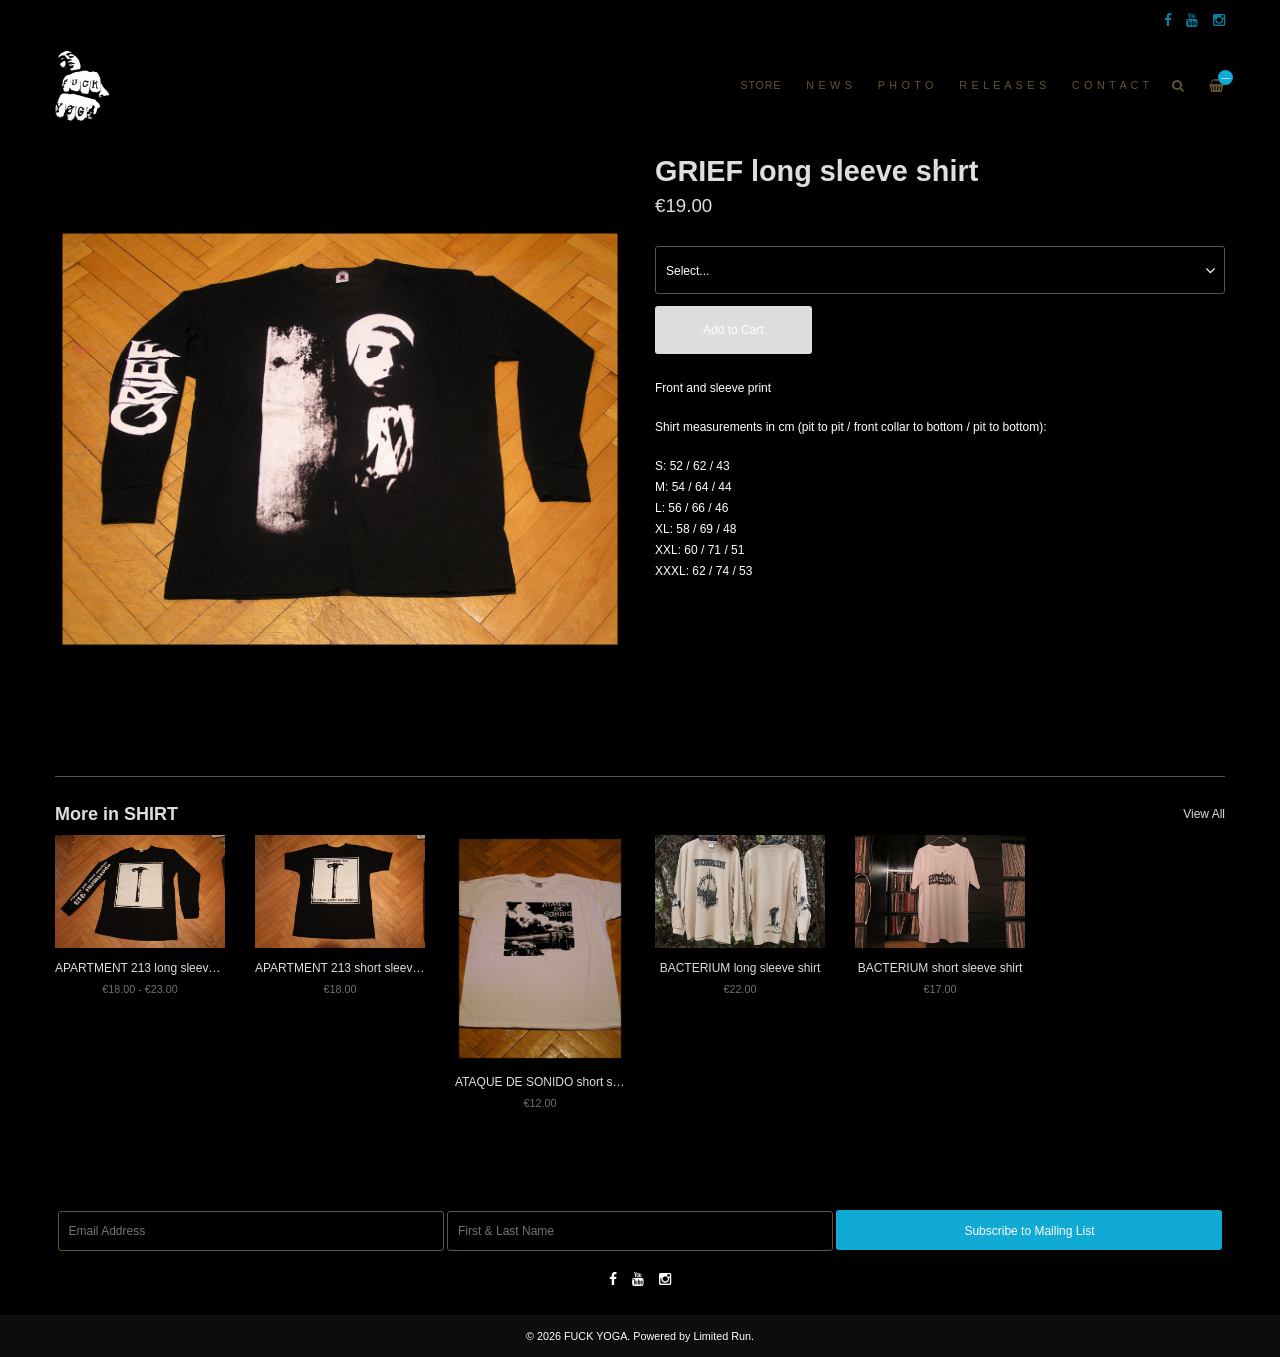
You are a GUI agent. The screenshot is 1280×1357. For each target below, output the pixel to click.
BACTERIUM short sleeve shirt (940, 968)
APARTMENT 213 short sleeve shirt (350, 968)
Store (760, 85)
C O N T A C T (1111, 85)
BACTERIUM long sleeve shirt (740, 968)
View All (1204, 814)
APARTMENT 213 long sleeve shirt (148, 968)
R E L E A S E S (1003, 85)
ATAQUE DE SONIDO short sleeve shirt (561, 1082)
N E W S (829, 85)
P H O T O (906, 85)
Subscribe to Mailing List (1029, 1231)
